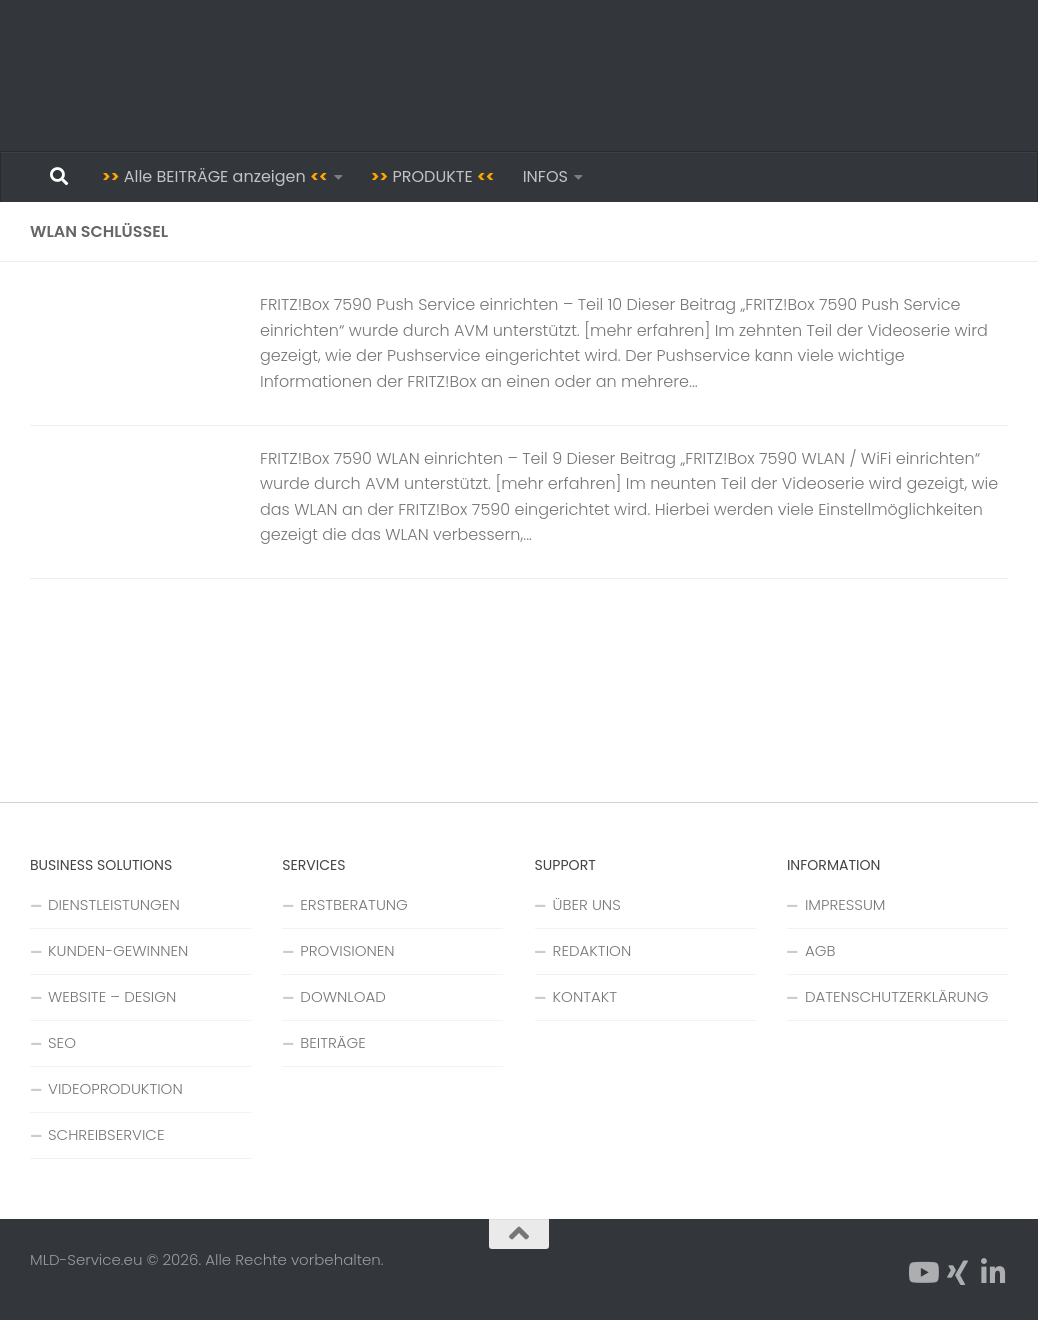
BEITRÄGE (333, 1042)
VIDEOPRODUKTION (115, 1088)
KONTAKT (585, 996)
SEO (62, 1042)
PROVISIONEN (347, 950)
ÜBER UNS (587, 904)
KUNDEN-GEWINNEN (118, 950)
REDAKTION (592, 950)
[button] (44, 1276)
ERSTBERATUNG (354, 904)
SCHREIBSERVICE (106, 1134)
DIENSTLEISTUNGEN (114, 904)
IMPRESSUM (845, 904)
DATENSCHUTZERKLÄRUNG (897, 996)
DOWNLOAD (343, 996)
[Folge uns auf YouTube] (922, 1273)
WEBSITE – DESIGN (112, 996)
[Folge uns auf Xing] (958, 1273)
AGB (820, 950)
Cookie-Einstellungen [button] (865, 1062)
